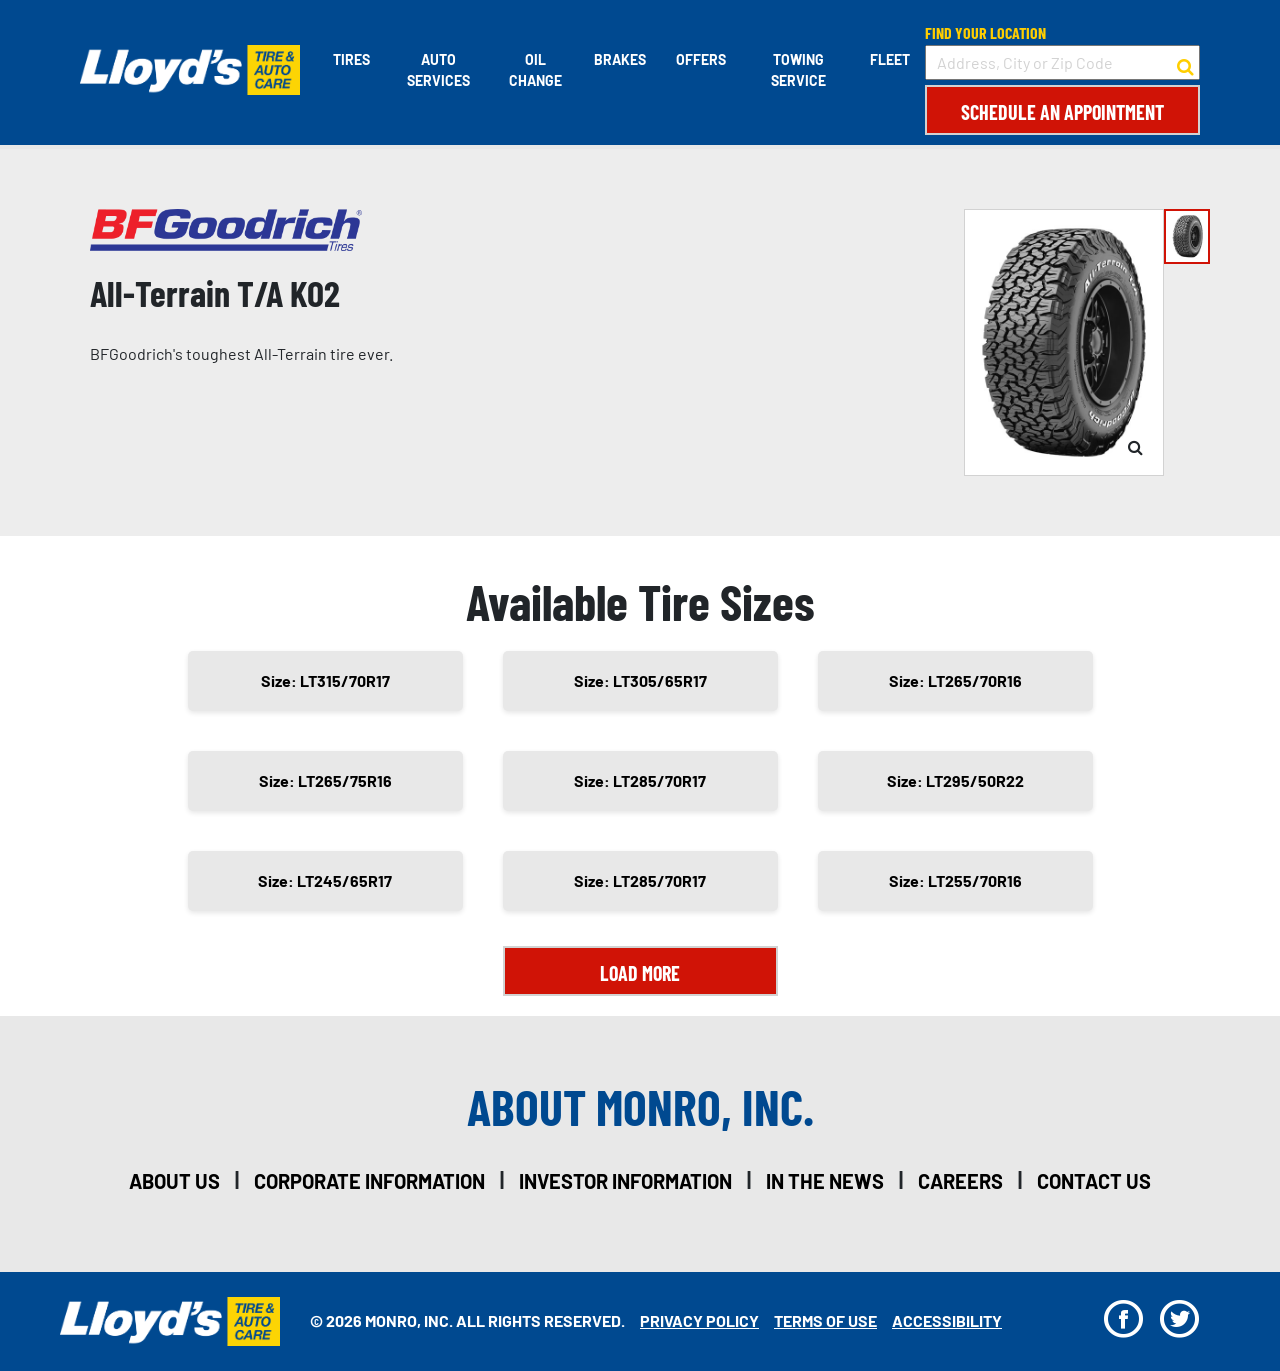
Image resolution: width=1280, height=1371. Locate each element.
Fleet (890, 59)
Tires (351, 59)
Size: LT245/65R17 (325, 880)
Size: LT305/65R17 (640, 680)
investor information (625, 1181)
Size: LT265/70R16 (955, 680)
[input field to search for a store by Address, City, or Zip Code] (1062, 62)
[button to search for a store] (1185, 63)
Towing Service (798, 70)
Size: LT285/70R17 (640, 780)
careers (960, 1181)
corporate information (369, 1181)
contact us (1094, 1181)
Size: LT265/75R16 (325, 780)
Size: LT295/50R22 (955, 780)
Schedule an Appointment (1062, 112)
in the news (825, 1181)
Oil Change (535, 70)
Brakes (620, 59)
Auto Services (438, 70)
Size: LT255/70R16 (955, 880)
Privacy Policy (699, 1320)
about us (174, 1181)
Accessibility (947, 1320)
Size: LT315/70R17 (325, 680)
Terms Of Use (825, 1320)
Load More (640, 973)
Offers (701, 59)
